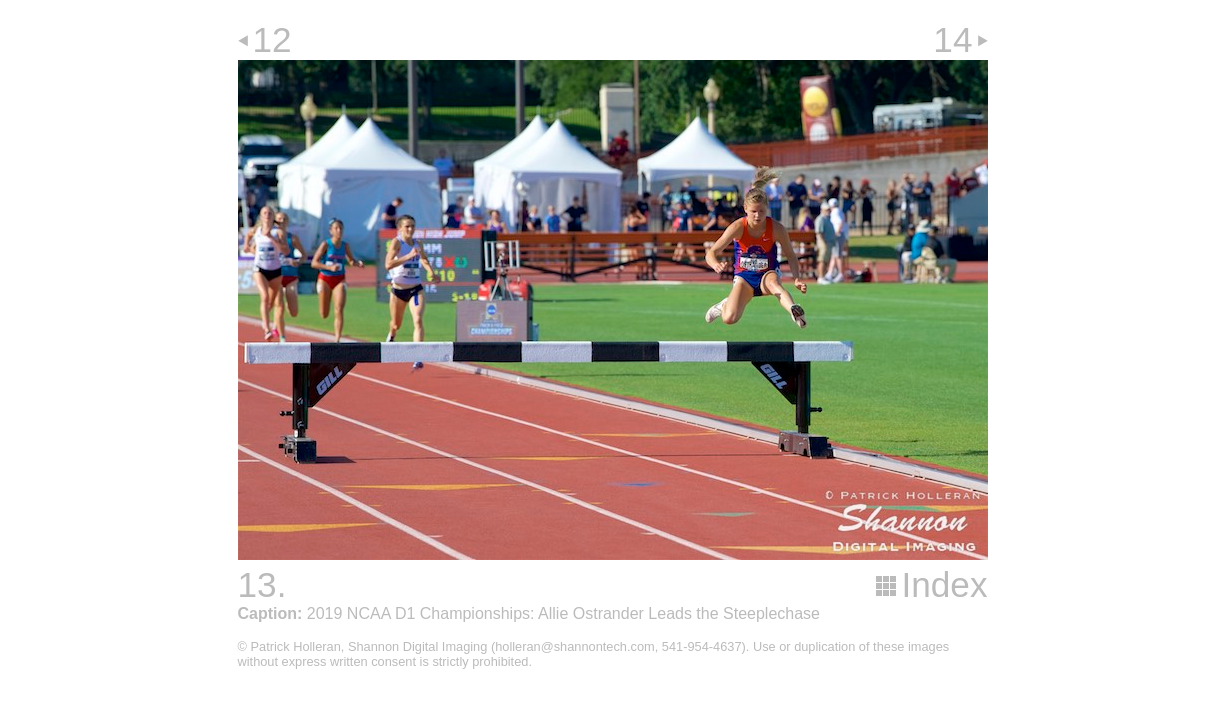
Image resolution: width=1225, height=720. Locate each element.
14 (952, 39)
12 (272, 39)
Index (944, 584)
